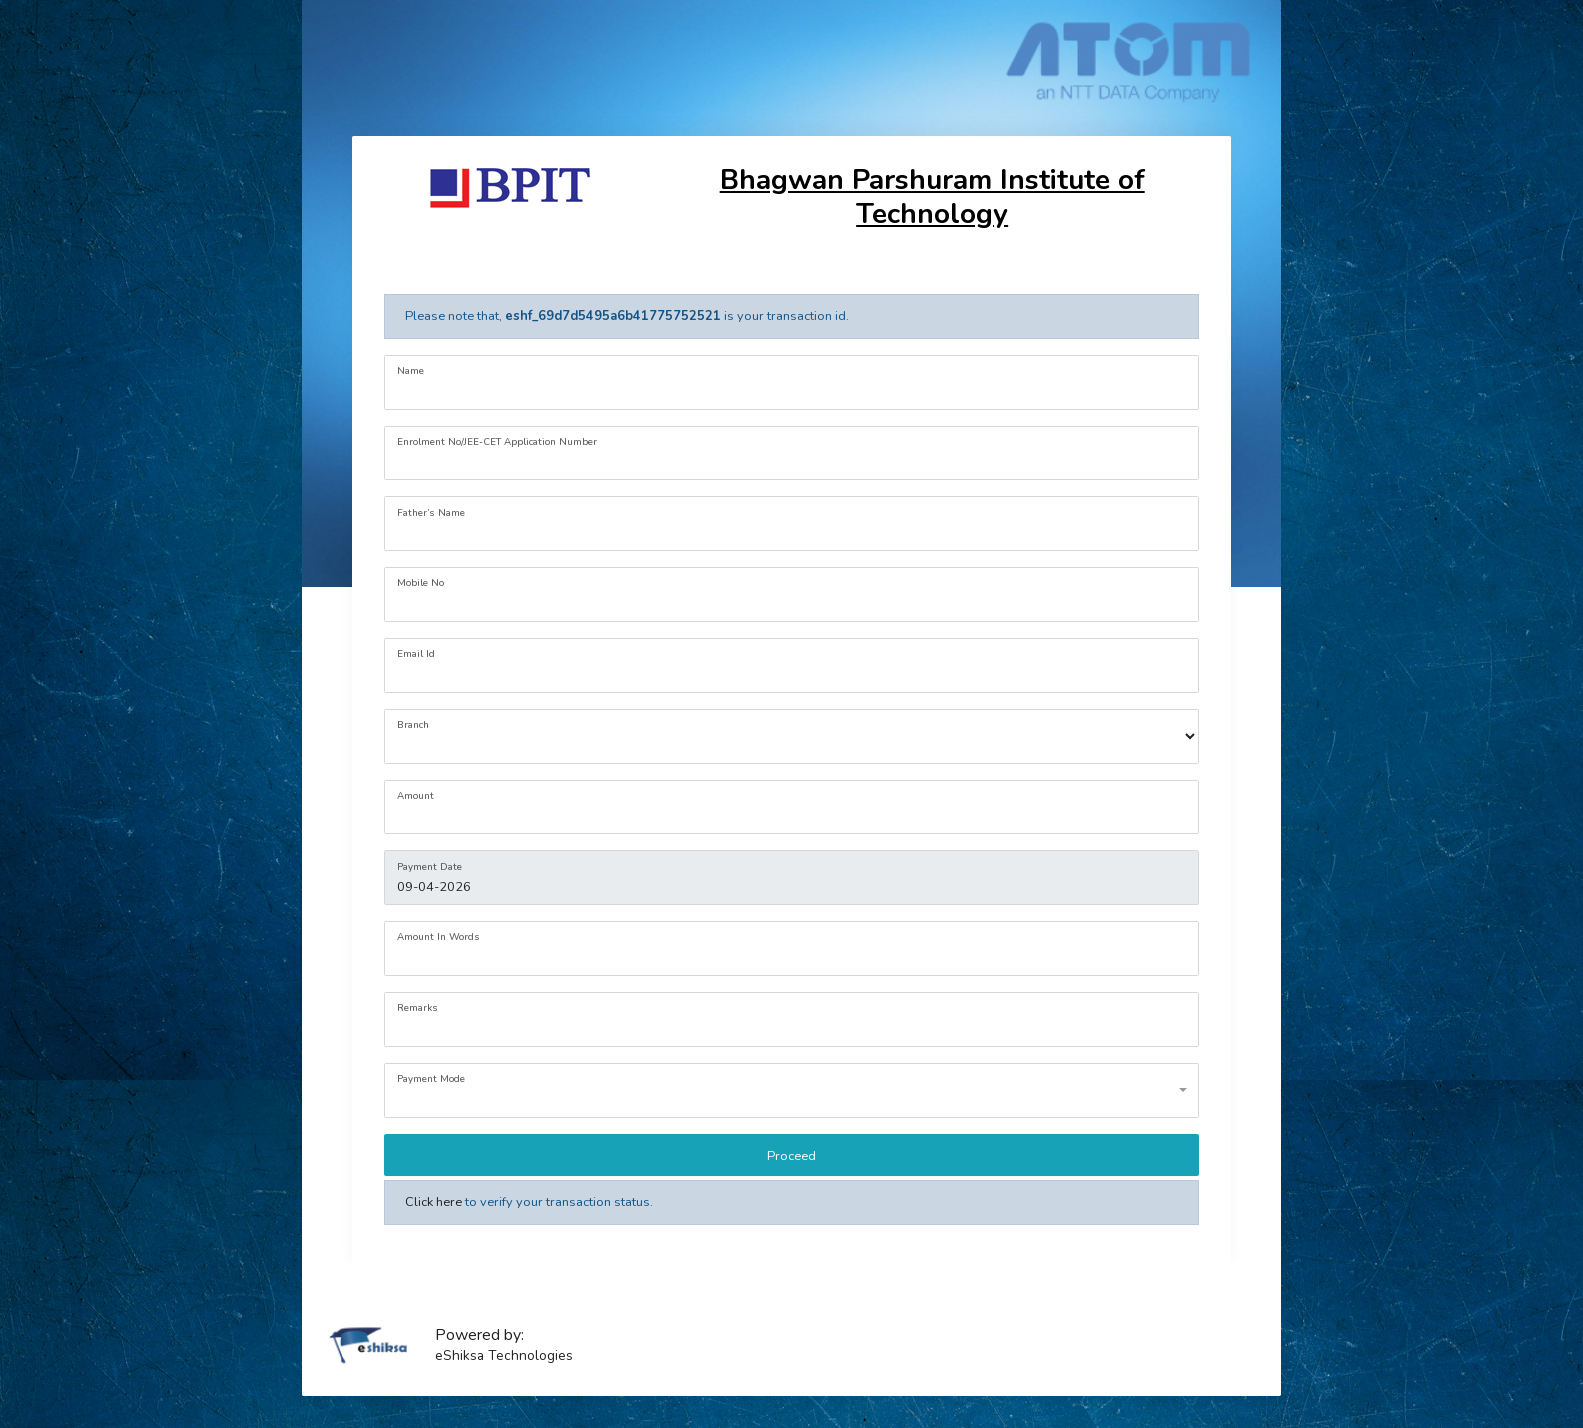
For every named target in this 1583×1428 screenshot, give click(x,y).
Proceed (791, 1156)
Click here (433, 1202)
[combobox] (791, 1090)
